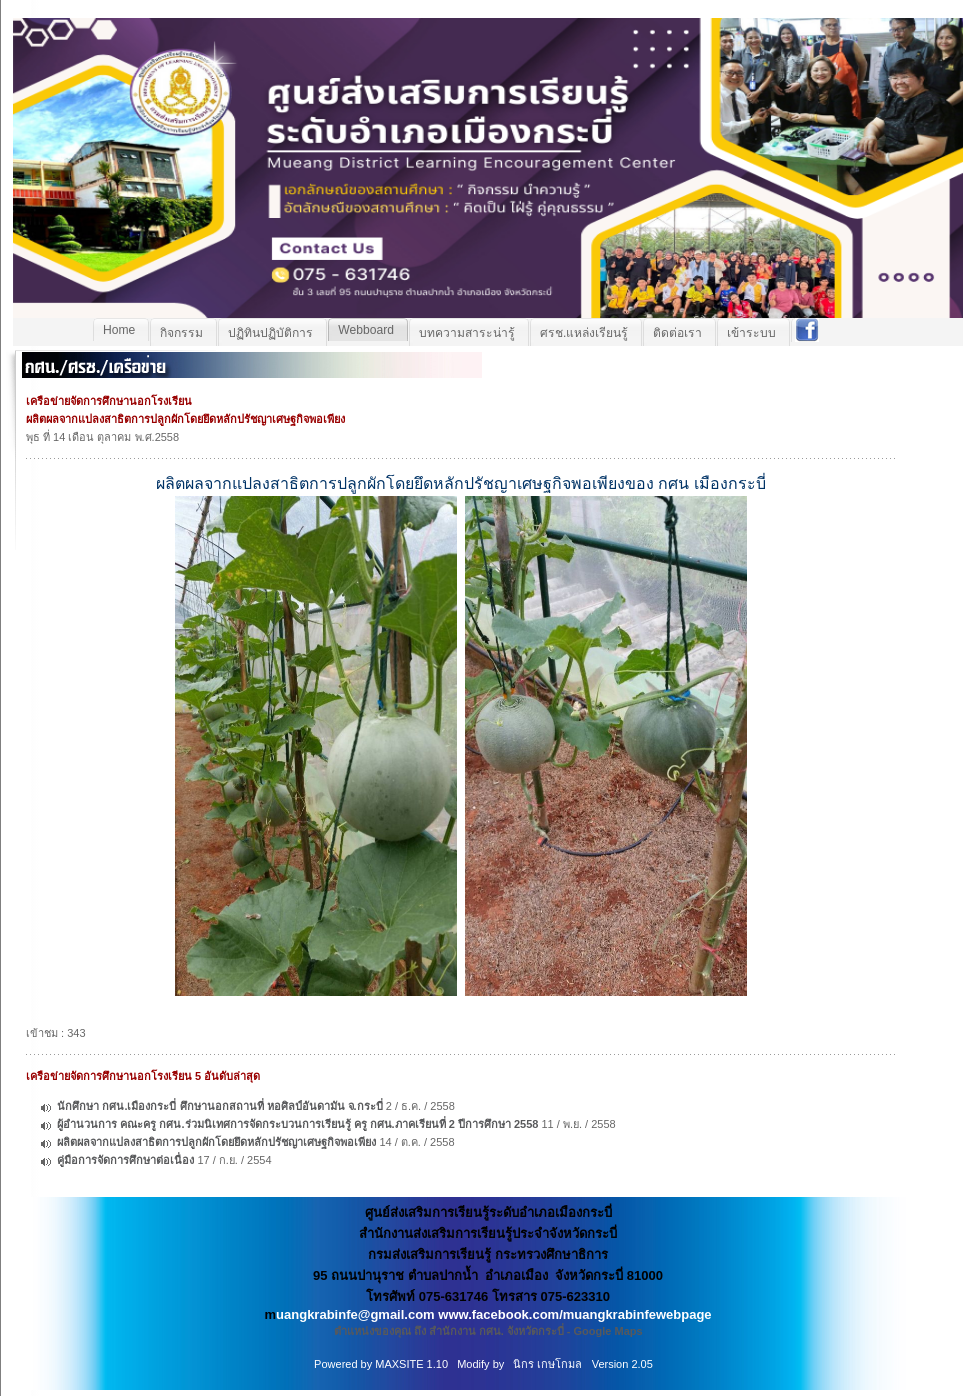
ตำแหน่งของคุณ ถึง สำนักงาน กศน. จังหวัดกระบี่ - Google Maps (488, 1331)
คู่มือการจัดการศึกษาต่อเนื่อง (125, 1160)
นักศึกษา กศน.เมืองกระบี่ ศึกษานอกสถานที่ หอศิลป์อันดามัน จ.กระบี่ (221, 1106)
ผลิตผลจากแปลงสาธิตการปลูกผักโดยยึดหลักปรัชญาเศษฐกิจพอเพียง (216, 1142)
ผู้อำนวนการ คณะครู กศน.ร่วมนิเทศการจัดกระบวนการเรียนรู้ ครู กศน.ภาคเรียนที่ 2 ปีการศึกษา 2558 (297, 1124)
